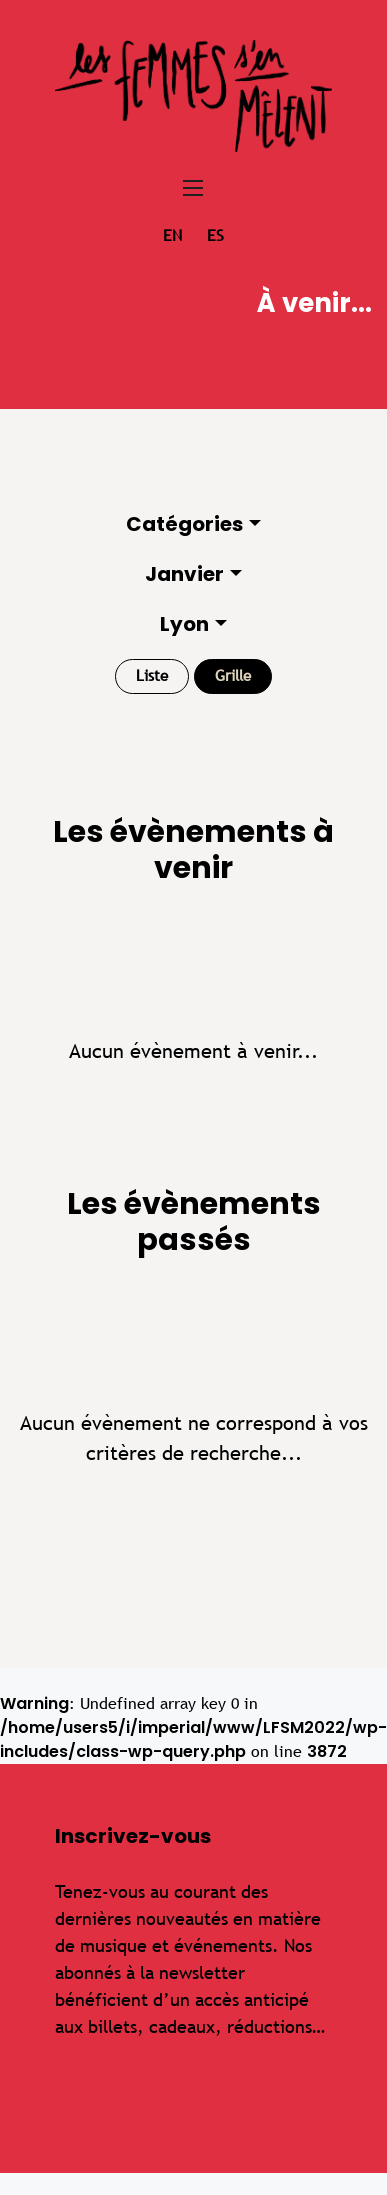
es (215, 235)
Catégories (184, 524)
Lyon (184, 624)
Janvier (184, 574)
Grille (233, 675)
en (172, 235)
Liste (152, 675)
